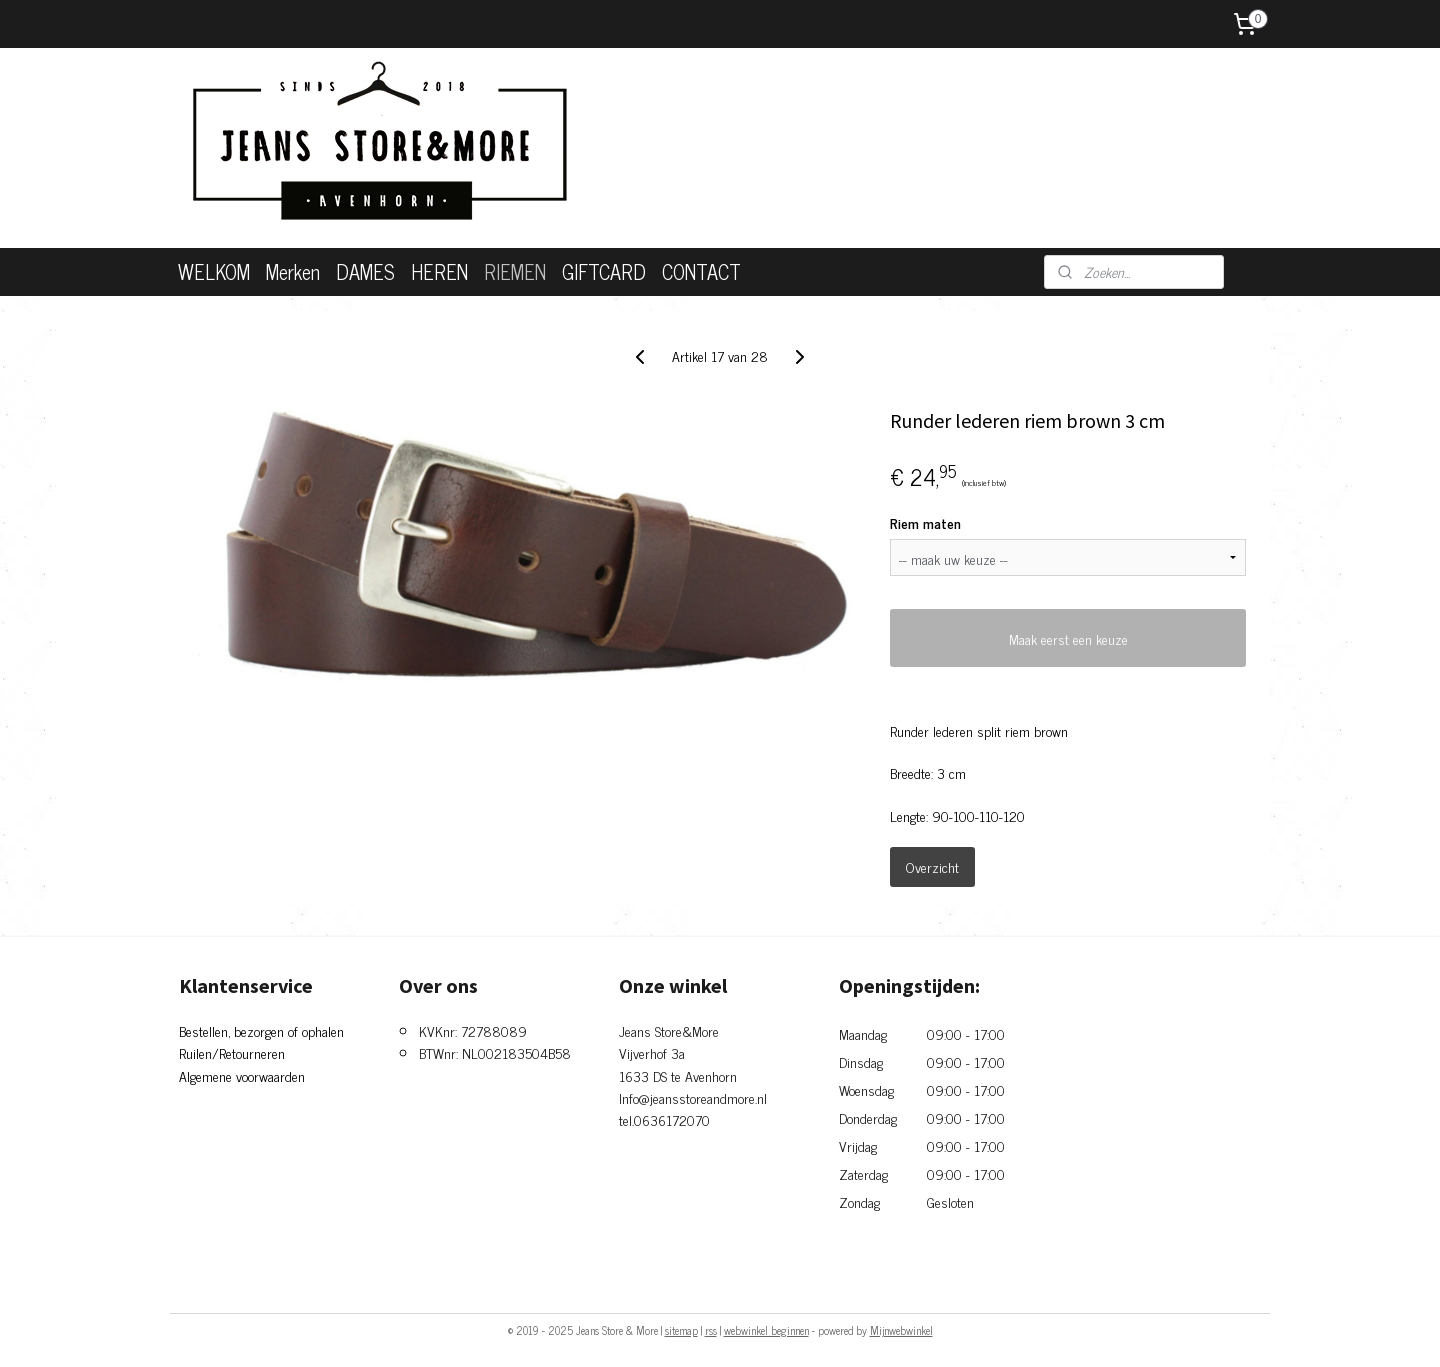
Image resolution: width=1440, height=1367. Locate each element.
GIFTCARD (604, 271)
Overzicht (932, 866)
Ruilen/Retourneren (232, 1052)
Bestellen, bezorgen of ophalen (261, 1030)
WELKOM (214, 271)
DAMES (365, 271)
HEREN (439, 271)
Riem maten (925, 522)
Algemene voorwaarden (242, 1075)
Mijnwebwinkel (901, 1330)
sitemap (681, 1330)
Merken (293, 271)
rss (711, 1330)
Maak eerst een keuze (1068, 638)
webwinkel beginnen (766, 1330)
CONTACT (701, 271)
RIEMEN (515, 271)
